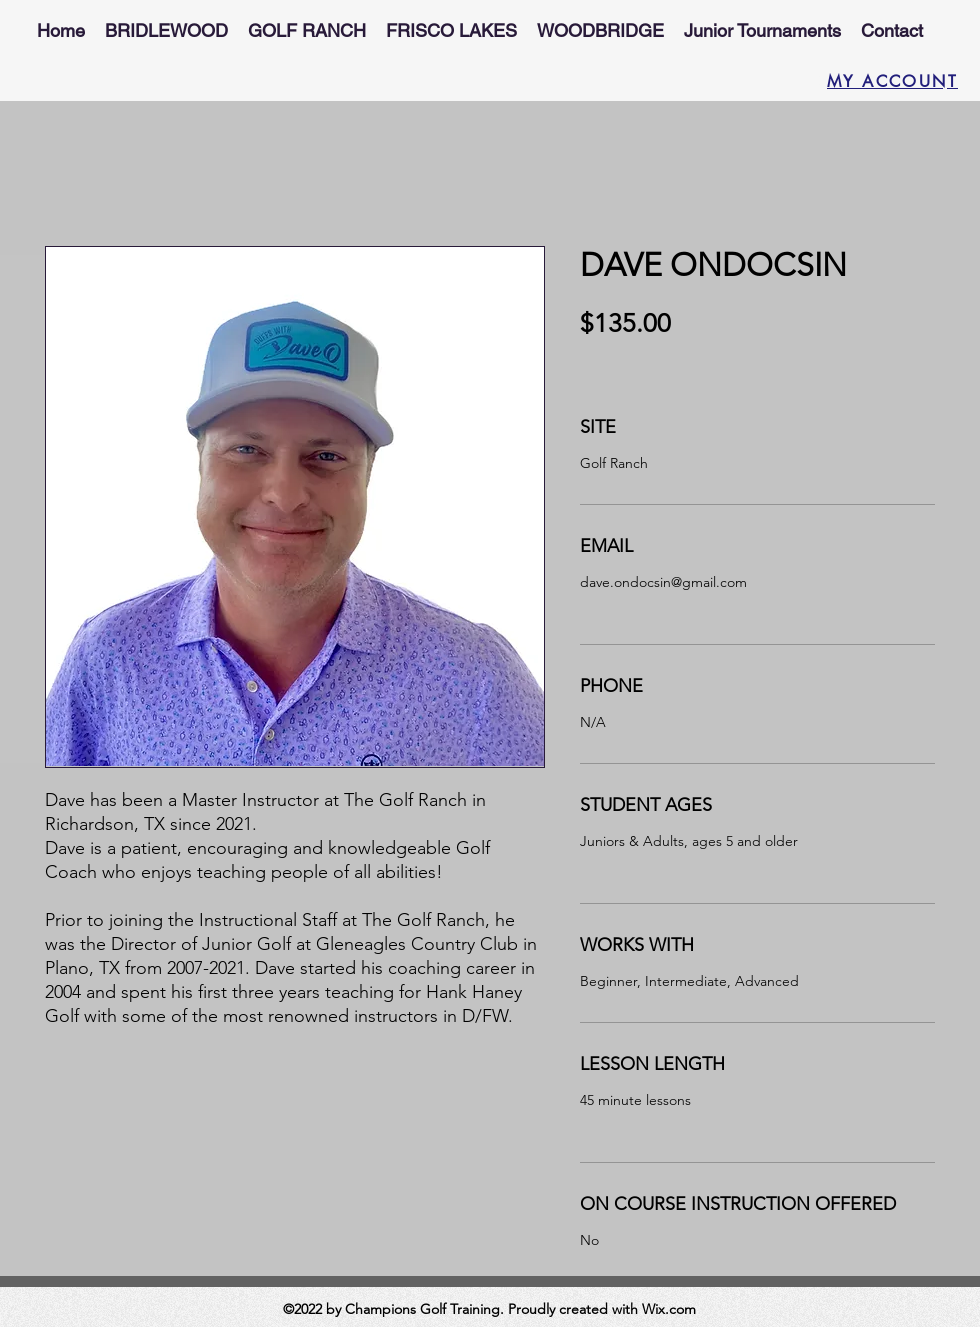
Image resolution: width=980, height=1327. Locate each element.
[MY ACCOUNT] (885, 81)
